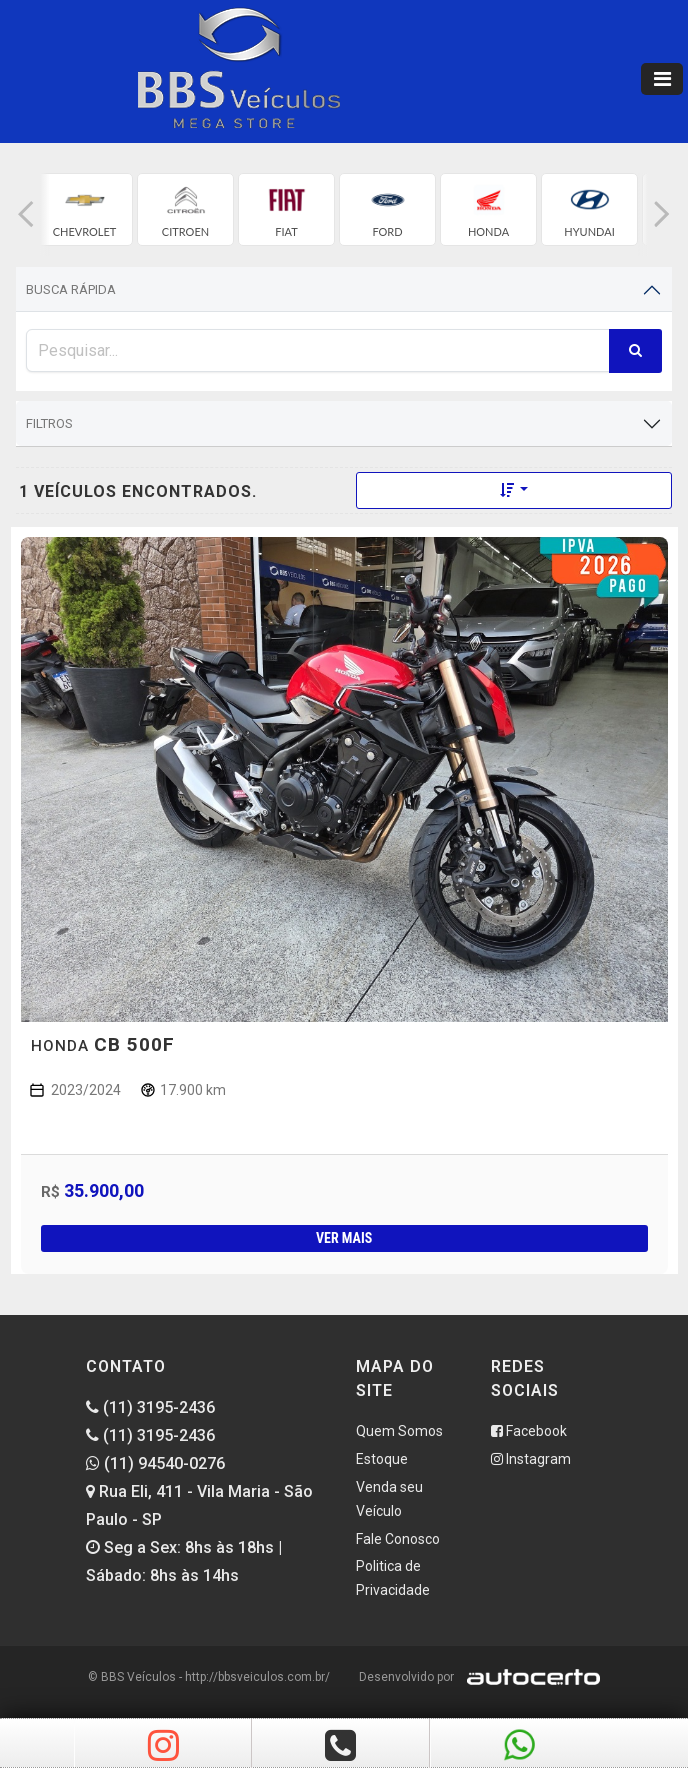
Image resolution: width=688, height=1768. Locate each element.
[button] (26, 214)
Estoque (382, 1459)
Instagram (531, 1459)
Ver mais (344, 1238)
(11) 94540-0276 (155, 1463)
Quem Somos (399, 1431)
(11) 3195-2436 (150, 1407)
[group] (84, 209)
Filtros (49, 423)
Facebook (529, 1431)
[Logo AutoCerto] (528, 1677)
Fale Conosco (398, 1539)
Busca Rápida (71, 289)
